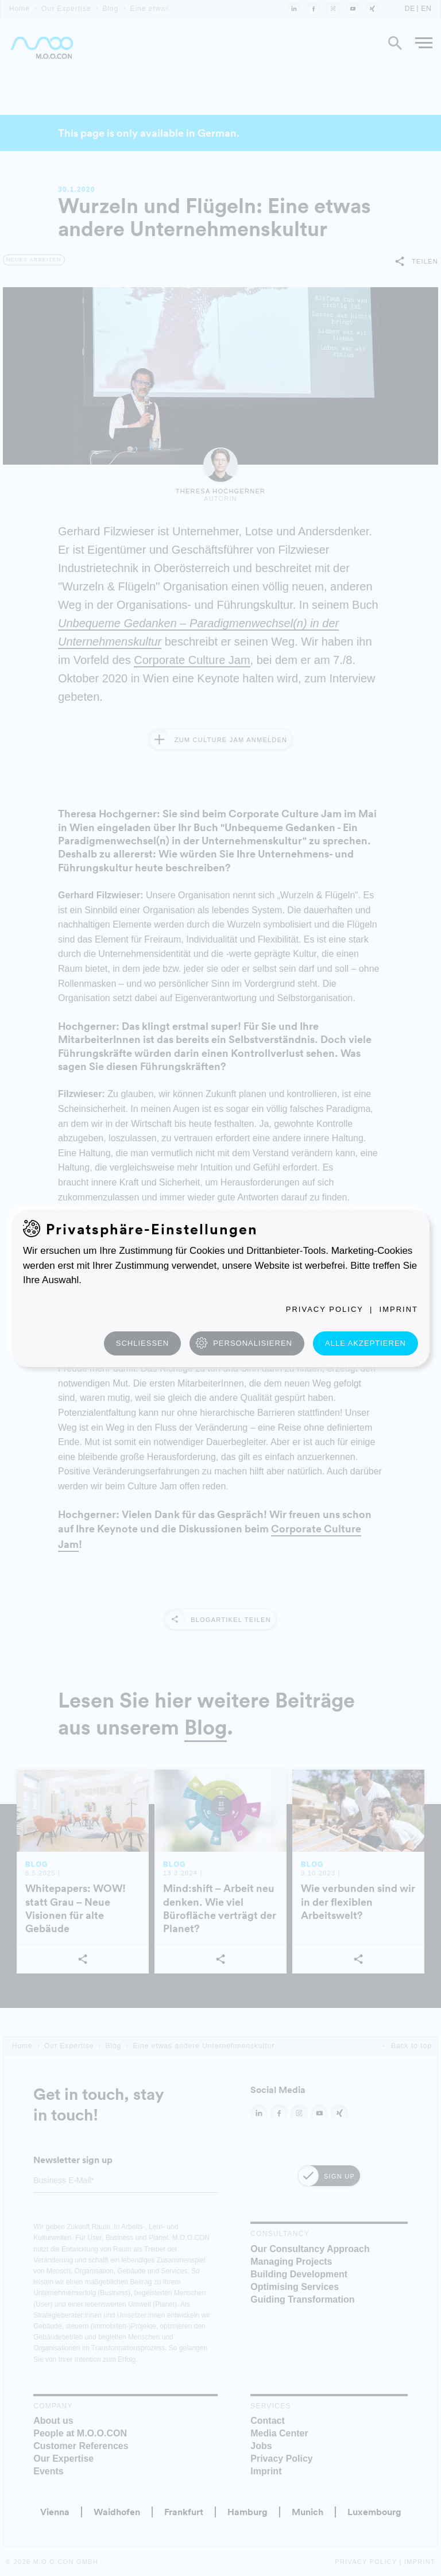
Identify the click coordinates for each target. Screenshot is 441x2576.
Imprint (399, 1309)
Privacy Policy (324, 1309)
